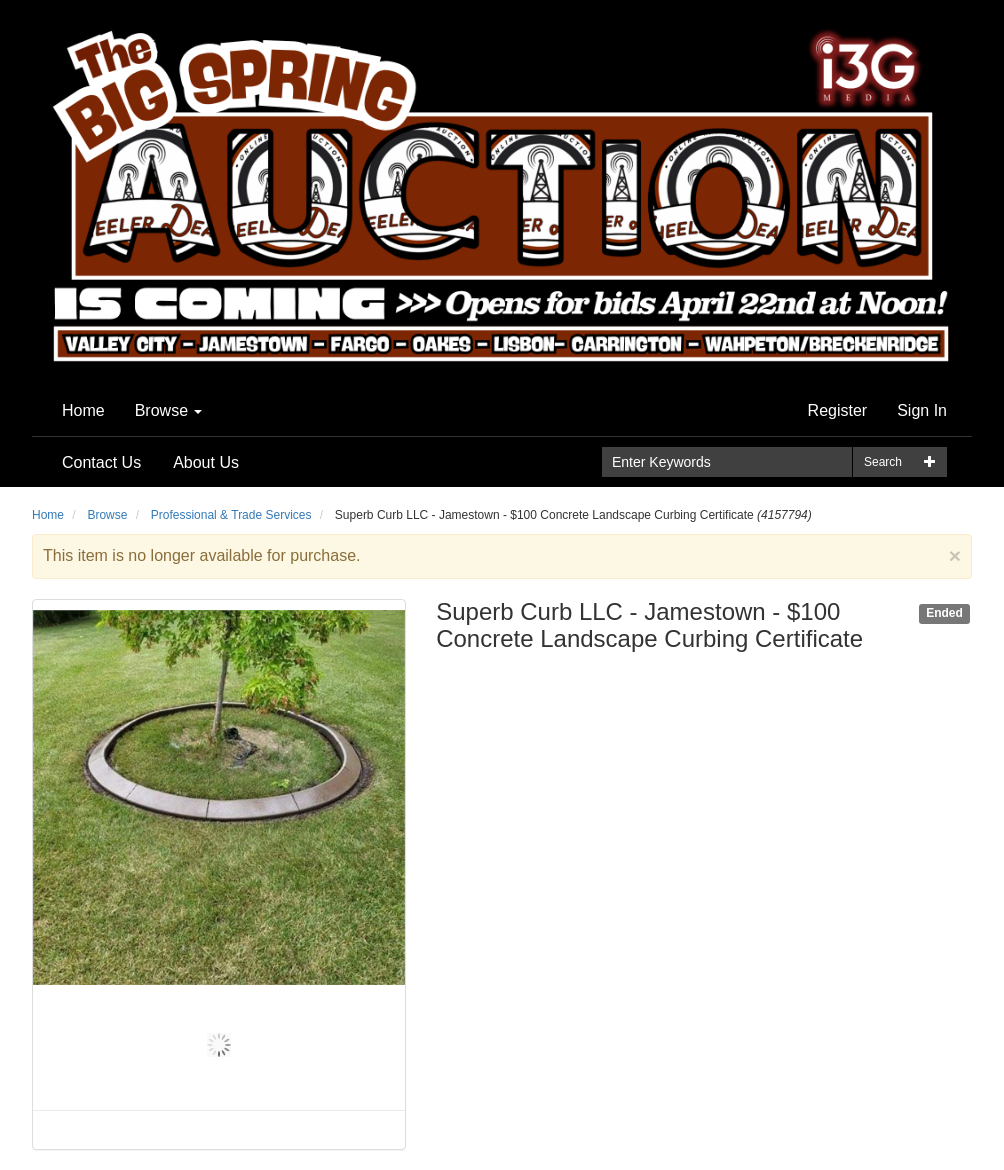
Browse (169, 410)
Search (883, 462)
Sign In (922, 410)
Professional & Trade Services (231, 515)
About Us (206, 462)
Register (838, 410)
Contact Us (101, 462)
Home (83, 410)
